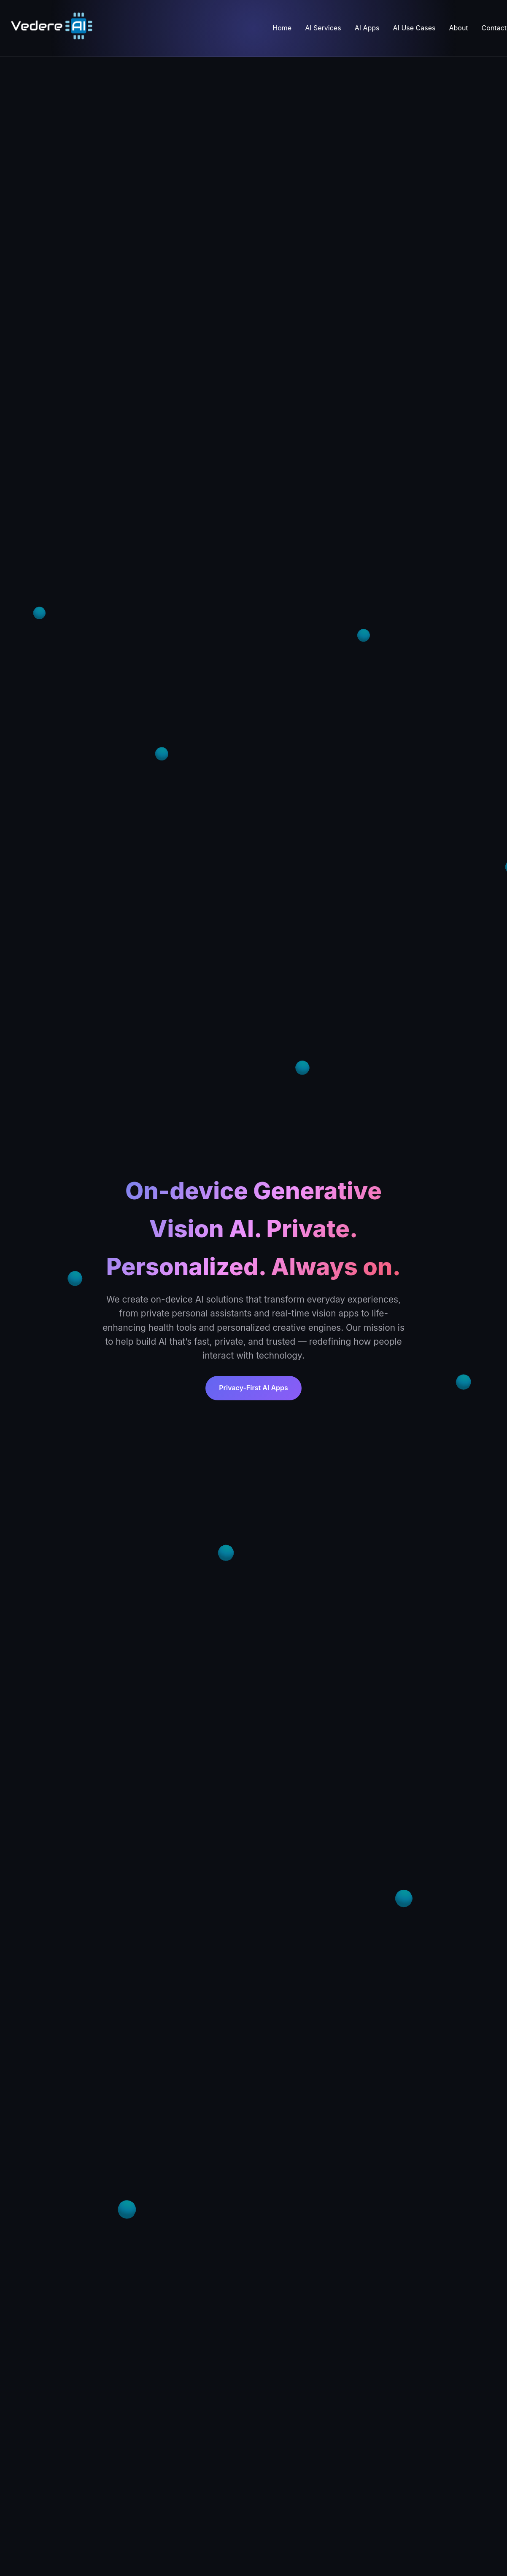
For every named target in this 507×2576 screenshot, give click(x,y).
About (458, 28)
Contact (494, 28)
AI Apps (367, 28)
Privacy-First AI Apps (253, 1387)
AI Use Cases (414, 28)
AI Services (323, 28)
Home (281, 28)
